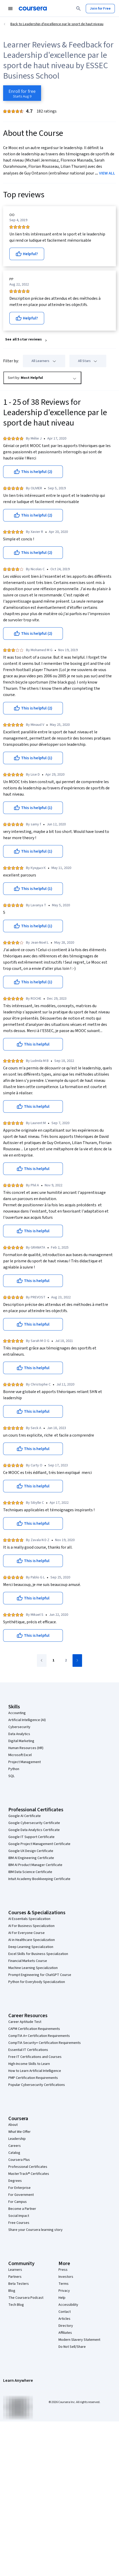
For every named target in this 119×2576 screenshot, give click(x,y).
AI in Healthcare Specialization (31, 1940)
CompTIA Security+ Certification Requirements (44, 2042)
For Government (21, 2194)
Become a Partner (22, 2208)
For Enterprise (19, 2187)
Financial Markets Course (27, 1961)
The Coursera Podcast (25, 2297)
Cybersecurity (19, 1727)
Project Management (24, 1762)
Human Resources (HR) (25, 1748)
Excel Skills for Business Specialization (38, 1954)
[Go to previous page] (42, 1660)
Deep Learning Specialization (30, 1947)
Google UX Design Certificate (30, 1851)
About (13, 2124)
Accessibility (68, 2304)
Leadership (17, 2138)
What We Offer (19, 2131)
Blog (11, 2290)
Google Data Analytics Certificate (34, 1830)
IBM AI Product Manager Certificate (35, 1865)
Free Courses (18, 2222)
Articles (64, 2318)
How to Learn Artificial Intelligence (34, 2070)
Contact (64, 2311)
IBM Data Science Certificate (30, 1872)
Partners (15, 2276)
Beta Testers (18, 2283)
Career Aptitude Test (24, 2021)
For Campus (17, 2201)
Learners (15, 2269)
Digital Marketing (21, 1741)
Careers (14, 2145)
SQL (11, 1776)
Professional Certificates (27, 2166)
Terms (63, 2283)
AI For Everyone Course (26, 1933)
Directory (65, 2325)
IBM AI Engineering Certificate (31, 1858)
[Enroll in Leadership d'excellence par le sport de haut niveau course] (22, 93)
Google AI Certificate (24, 1816)
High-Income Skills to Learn (29, 2063)
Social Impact (18, 2215)
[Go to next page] (77, 1660)
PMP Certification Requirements (33, 2077)
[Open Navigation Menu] (10, 8)
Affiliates (65, 2332)
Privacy (64, 2290)
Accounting (17, 1713)
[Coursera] (33, 8)
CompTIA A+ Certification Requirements (39, 2035)
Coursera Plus (19, 2159)
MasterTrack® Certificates (28, 2173)
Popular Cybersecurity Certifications (36, 2084)
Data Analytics (19, 1734)
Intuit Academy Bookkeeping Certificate (39, 1879)
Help (61, 2297)
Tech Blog (16, 2304)
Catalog (14, 2152)
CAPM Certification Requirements (34, 2028)
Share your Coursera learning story (35, 2229)
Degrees (15, 2180)
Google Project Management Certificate (39, 1844)
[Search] (78, 8)
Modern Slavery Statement (79, 2339)
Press (63, 2269)
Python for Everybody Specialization (36, 1982)
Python (13, 1769)
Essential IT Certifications (28, 2049)
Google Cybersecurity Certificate (34, 1823)
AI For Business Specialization (31, 1925)
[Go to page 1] (53, 1660)
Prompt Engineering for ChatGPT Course (39, 1975)
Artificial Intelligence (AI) (27, 1720)
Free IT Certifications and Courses (35, 2056)
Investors (65, 2276)
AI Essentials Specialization (29, 1918)
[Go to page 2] (65, 1660)
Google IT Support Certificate (31, 1837)
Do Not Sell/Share (72, 2346)
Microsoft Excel (20, 1755)
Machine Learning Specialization (33, 1968)
